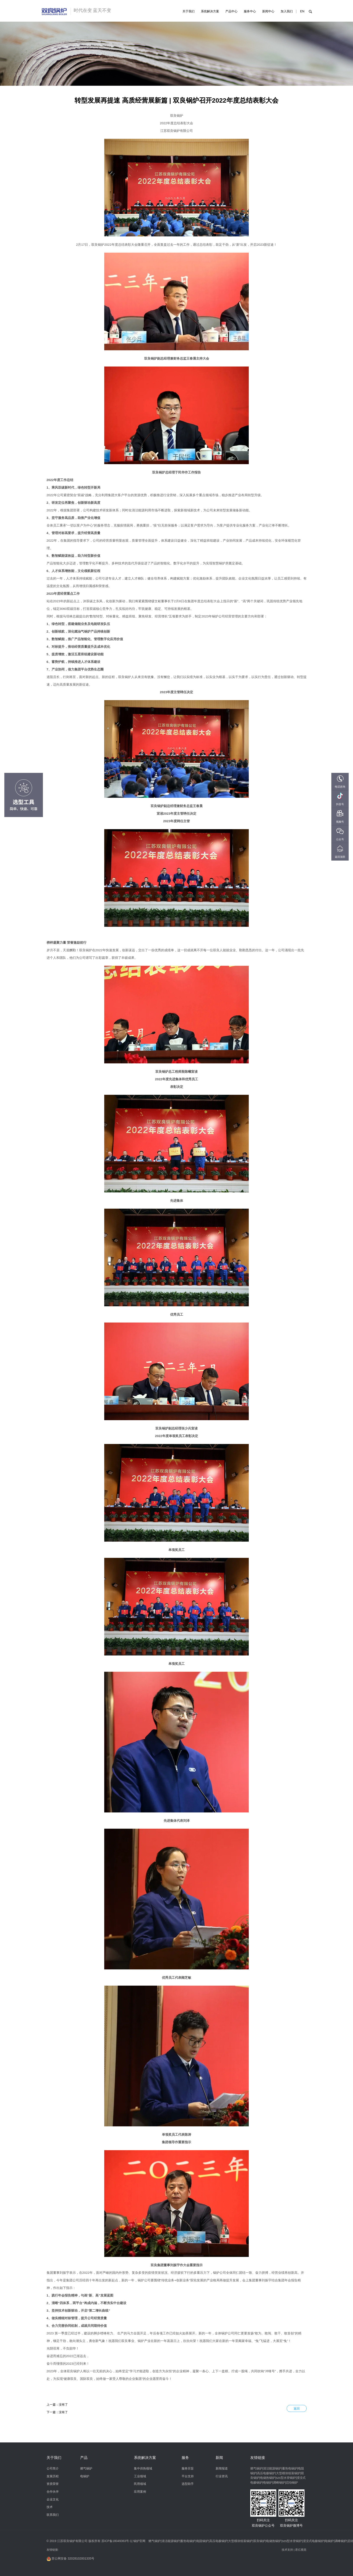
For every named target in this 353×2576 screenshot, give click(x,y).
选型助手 (188, 2484)
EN (302, 11)
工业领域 (140, 2476)
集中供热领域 (143, 2468)
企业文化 (53, 2499)
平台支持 (188, 2476)
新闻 (219, 2458)
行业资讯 (222, 2476)
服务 (185, 2458)
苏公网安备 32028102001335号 (70, 2559)
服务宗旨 (188, 2468)
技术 (50, 2507)
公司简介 (53, 2468)
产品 (84, 2458)
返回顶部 (340, 856)
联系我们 (53, 2514)
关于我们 (54, 2458)
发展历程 (53, 2476)
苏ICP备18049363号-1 (116, 2541)
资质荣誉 (53, 2484)
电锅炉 (84, 2476)
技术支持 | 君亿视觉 (294, 2549)
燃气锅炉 (86, 2468)
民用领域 (140, 2484)
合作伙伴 (53, 2491)
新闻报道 (222, 2468)
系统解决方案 (145, 2458)
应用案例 (140, 2491)
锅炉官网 (139, 2541)
